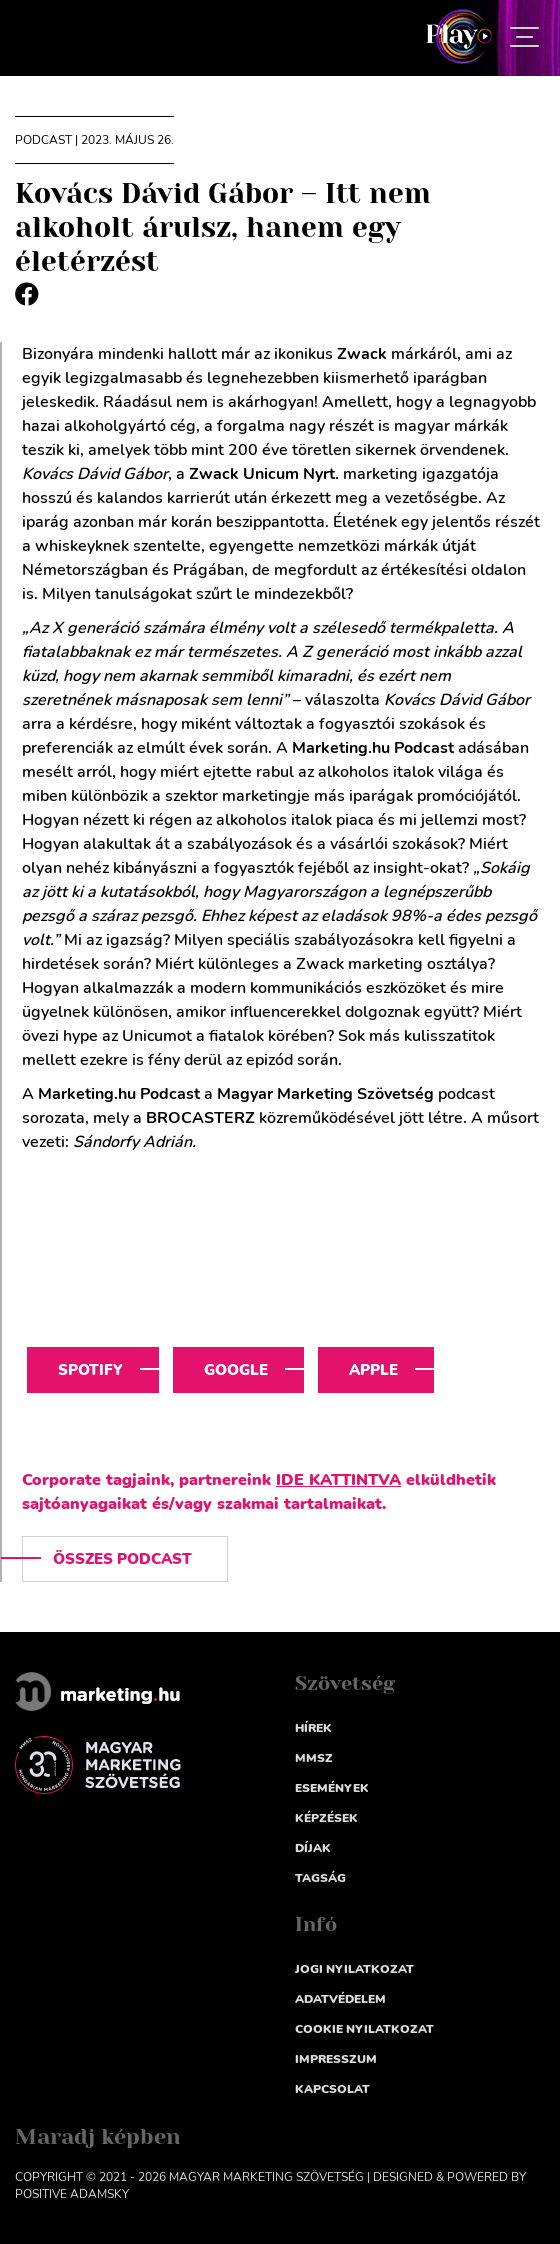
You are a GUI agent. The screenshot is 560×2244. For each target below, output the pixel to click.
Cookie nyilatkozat (364, 2029)
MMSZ (314, 1758)
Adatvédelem (340, 1999)
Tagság (320, 1878)
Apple (373, 1370)
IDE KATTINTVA (338, 1480)
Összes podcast (122, 1559)
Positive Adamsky (72, 2194)
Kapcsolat (332, 2089)
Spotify (90, 1370)
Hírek (313, 1728)
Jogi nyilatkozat (354, 1969)
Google (236, 1370)
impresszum (336, 2059)
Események (332, 1788)
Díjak (313, 1848)
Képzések (326, 1818)
